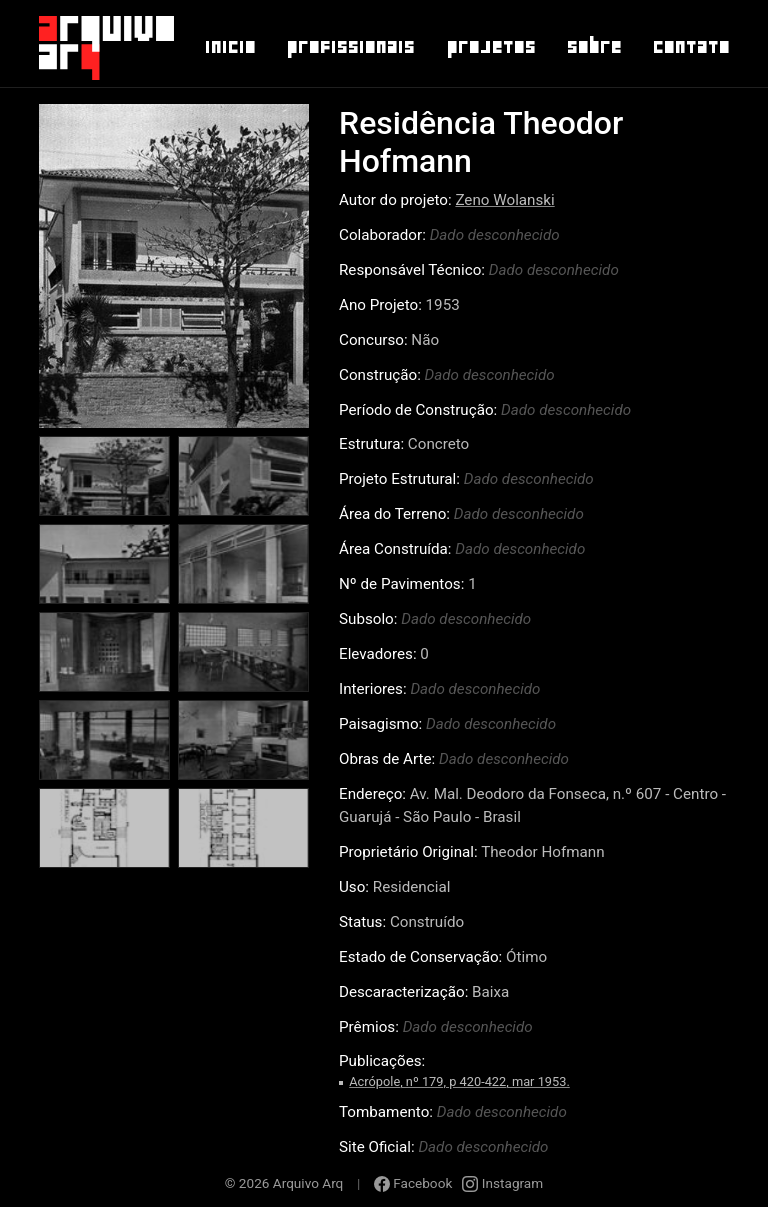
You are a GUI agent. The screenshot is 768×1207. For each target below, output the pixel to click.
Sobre (593, 47)
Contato (690, 47)
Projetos (490, 47)
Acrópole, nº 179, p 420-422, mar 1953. (459, 1081)
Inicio (229, 47)
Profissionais (350, 47)
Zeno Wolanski (504, 200)
